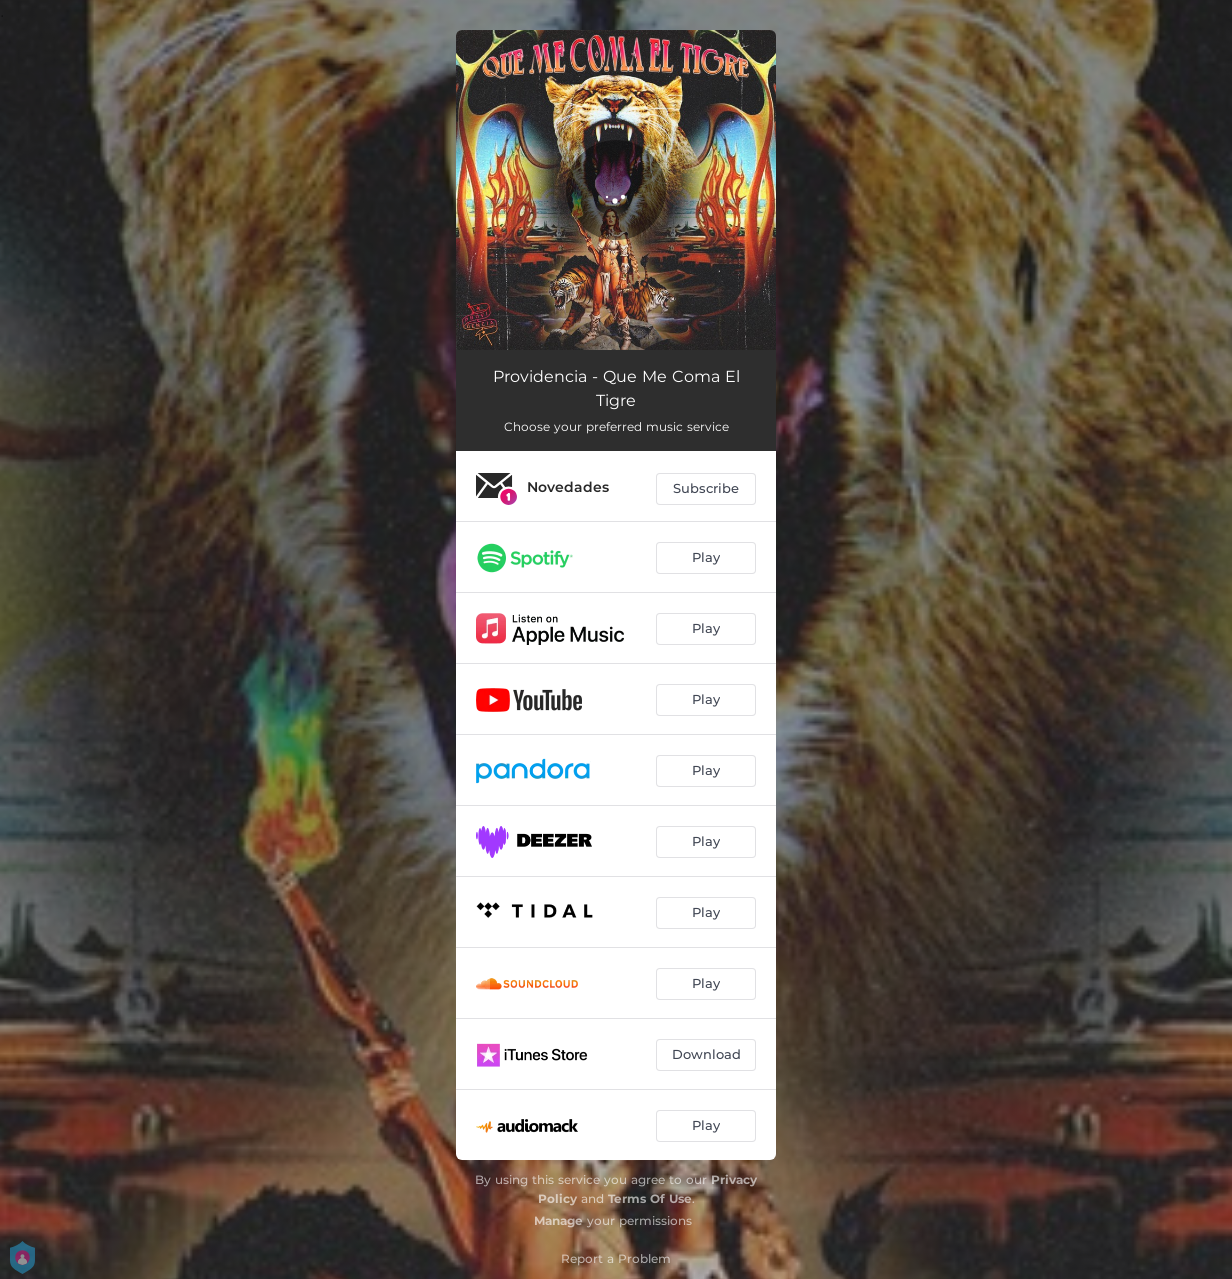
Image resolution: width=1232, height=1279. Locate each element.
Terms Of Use (650, 1198)
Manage (558, 1220)
